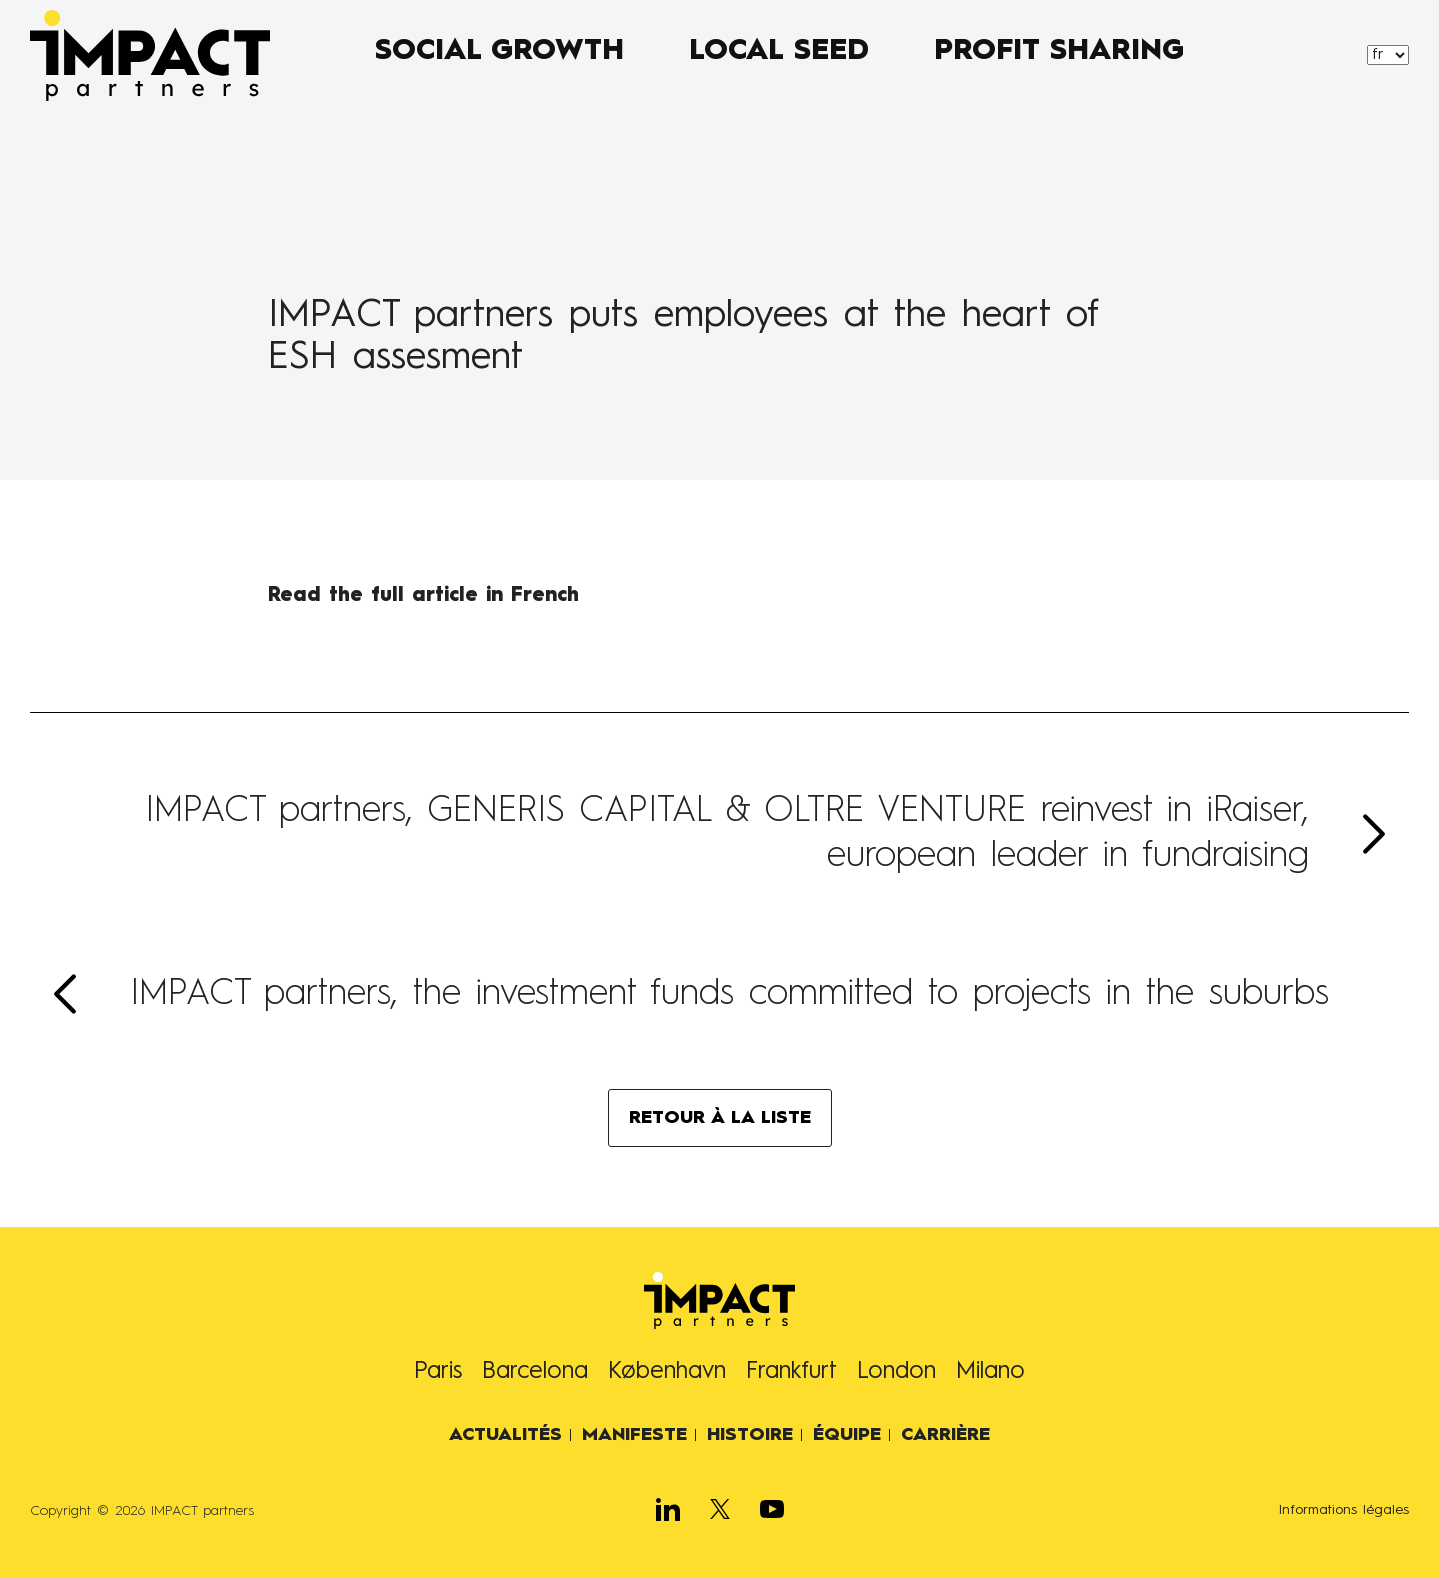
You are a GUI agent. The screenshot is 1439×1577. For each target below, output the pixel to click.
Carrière (945, 1435)
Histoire (750, 1435)
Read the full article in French (423, 596)
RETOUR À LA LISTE (720, 1118)
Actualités (505, 1435)
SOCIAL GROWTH (499, 52)
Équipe (847, 1435)
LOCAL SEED (779, 52)
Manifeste (634, 1435)
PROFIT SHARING (1059, 52)
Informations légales (1344, 1510)
